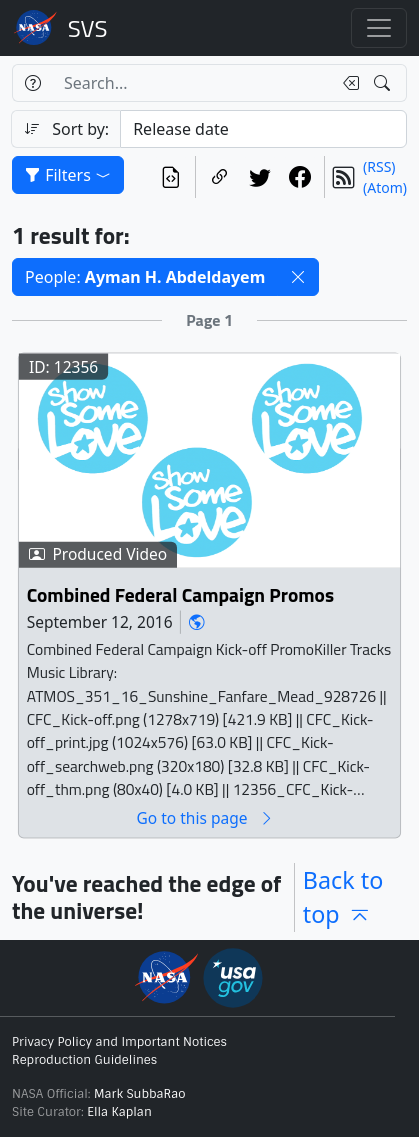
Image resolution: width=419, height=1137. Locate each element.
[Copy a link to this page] (220, 177)
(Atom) (385, 187)
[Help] (32, 83)
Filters (68, 175)
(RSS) (379, 166)
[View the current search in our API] (171, 177)
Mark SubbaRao (140, 1094)
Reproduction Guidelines (84, 1060)
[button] (298, 277)
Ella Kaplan (119, 1112)
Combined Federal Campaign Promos (180, 595)
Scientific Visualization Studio (88, 28)
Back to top (343, 897)
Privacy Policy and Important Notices (119, 1042)
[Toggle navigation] (379, 28)
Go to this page (205, 818)
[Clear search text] (347, 83)
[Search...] (192, 83)
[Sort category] (263, 129)
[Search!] (384, 83)
